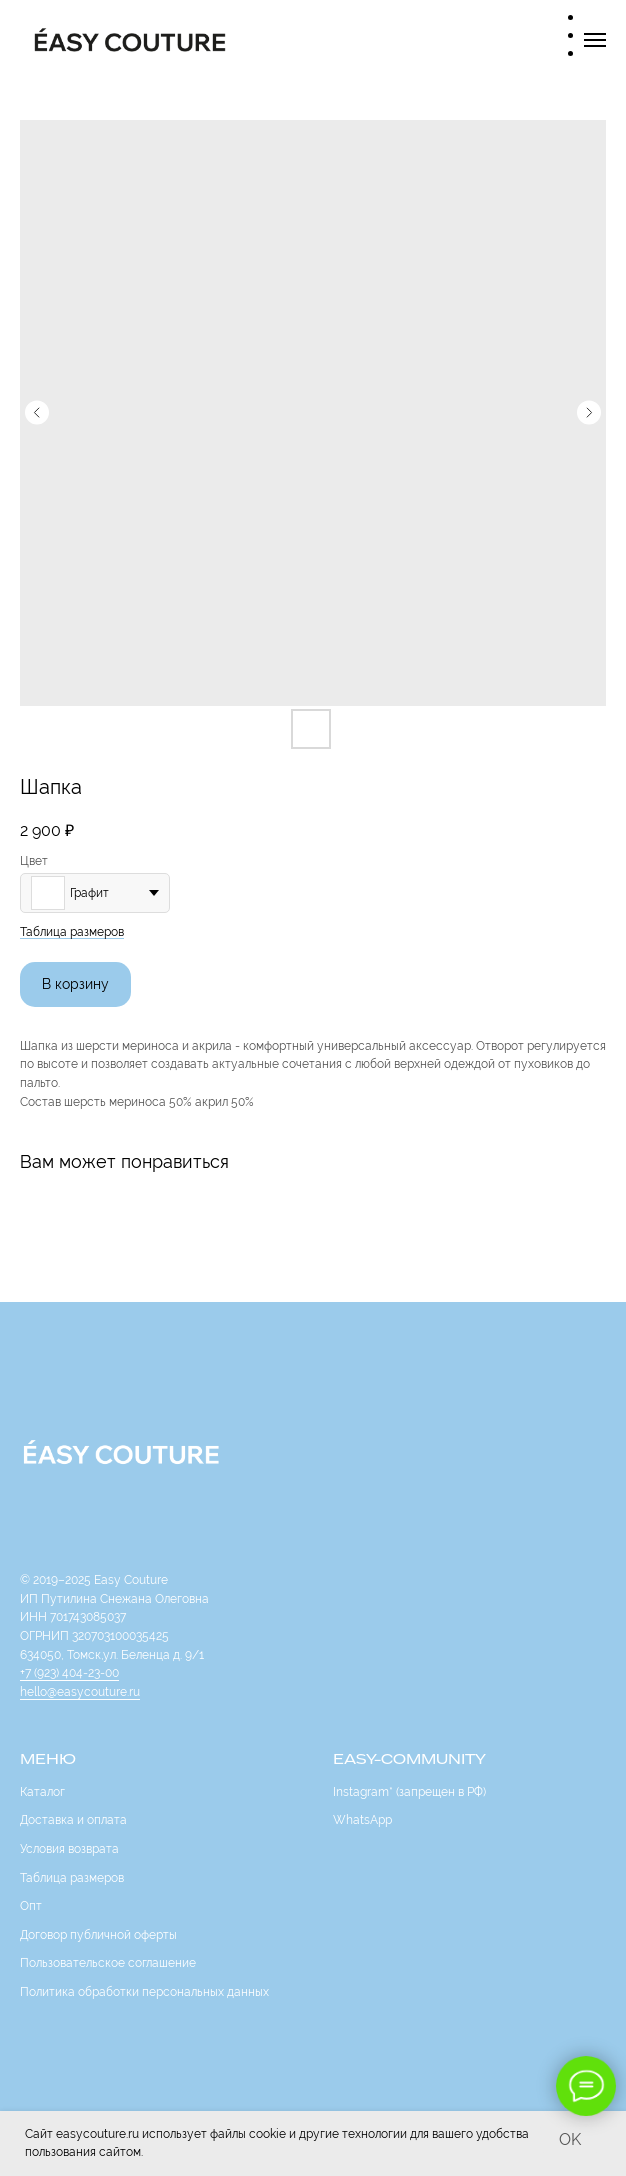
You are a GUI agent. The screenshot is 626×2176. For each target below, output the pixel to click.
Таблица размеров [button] (72, 932)
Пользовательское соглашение (108, 1963)
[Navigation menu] (595, 40)
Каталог (42, 1792)
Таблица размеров (72, 1878)
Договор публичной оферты (98, 1935)
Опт (31, 1906)
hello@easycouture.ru (80, 1692)
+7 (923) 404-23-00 (69, 1673)
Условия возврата (69, 1849)
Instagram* (363, 1792)
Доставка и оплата (73, 1820)
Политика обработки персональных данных (144, 1992)
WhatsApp (362, 1820)
